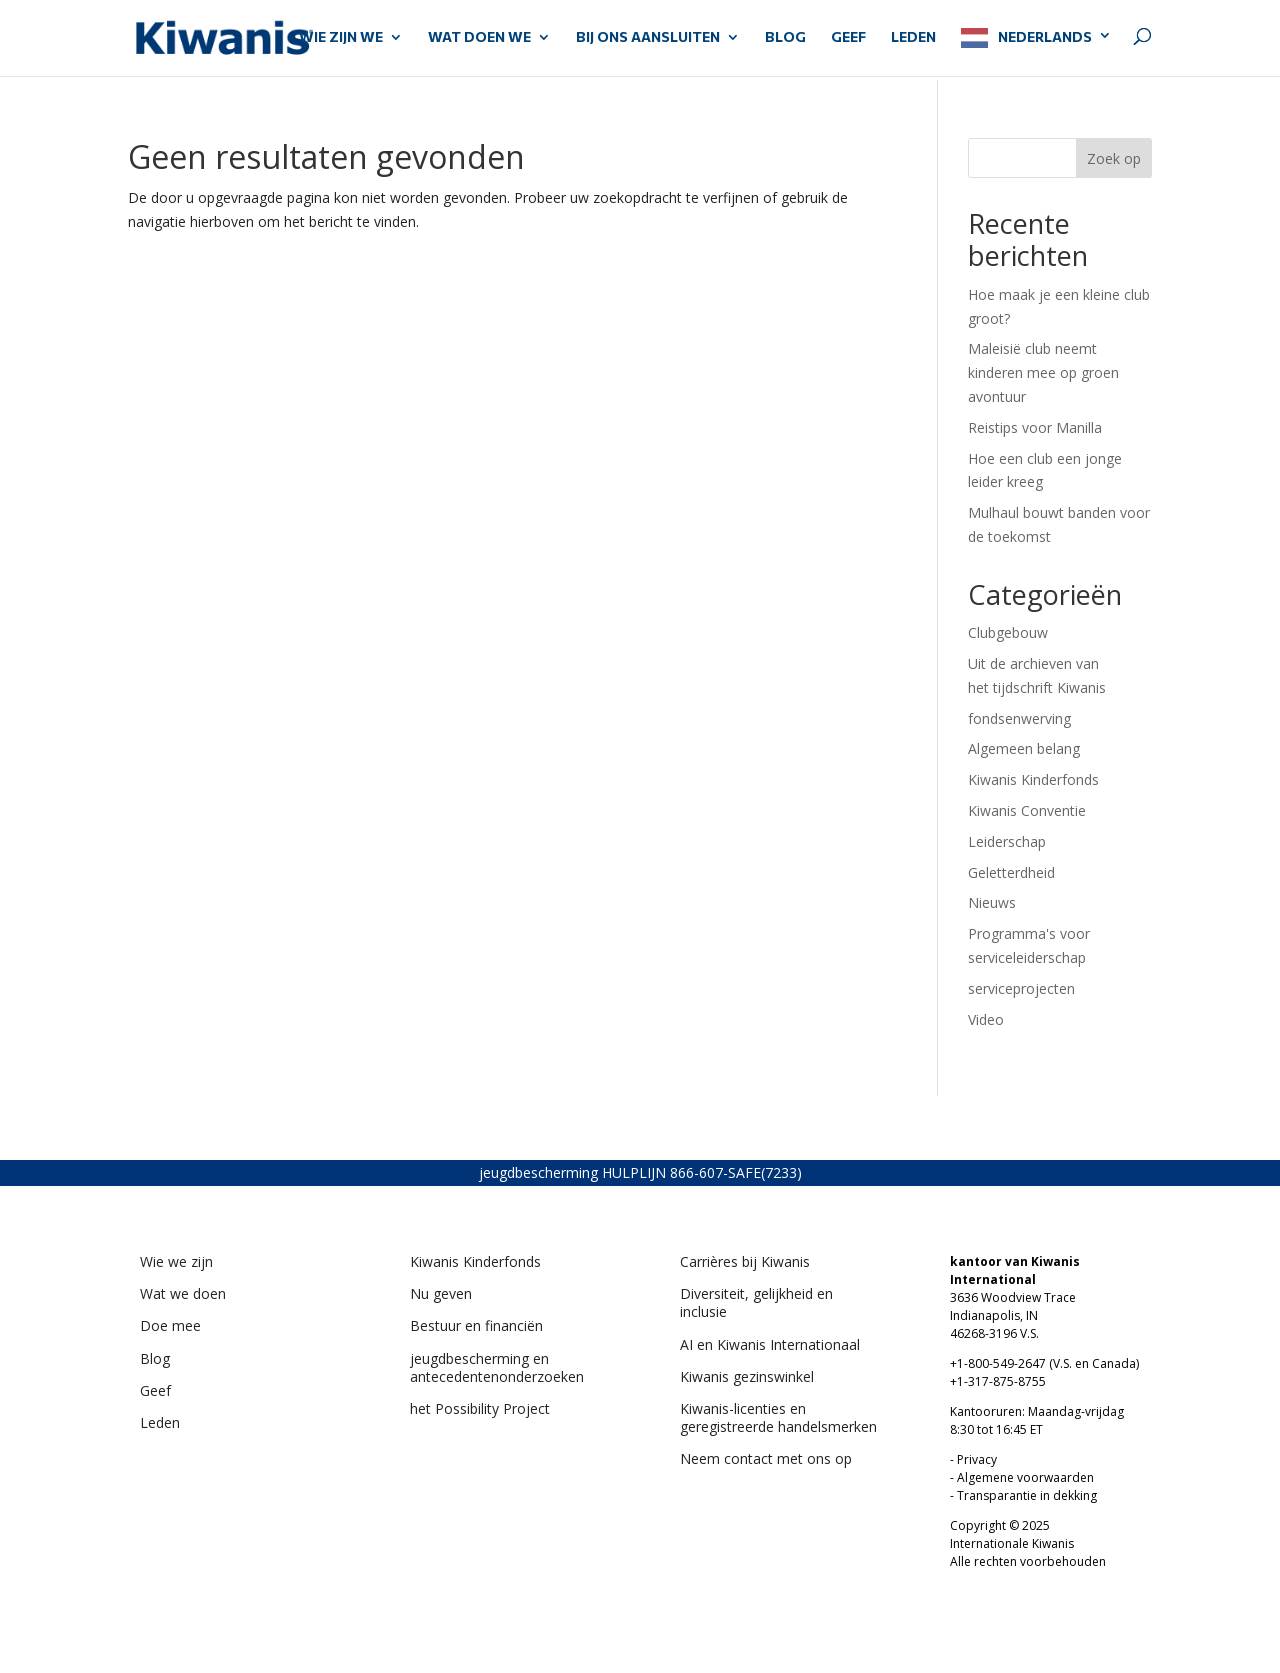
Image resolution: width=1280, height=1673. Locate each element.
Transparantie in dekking (1027, 1495)
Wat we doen (183, 1293)
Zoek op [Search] (1114, 158)
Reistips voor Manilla (1035, 427)
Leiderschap (1007, 841)
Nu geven (441, 1293)
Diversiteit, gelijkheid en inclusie (756, 1302)
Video (986, 1019)
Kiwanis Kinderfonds (1033, 779)
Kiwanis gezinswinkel (747, 1376)
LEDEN (913, 37)
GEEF (848, 37)
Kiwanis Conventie (1027, 810)
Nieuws (992, 902)
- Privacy (973, 1459)
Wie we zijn (176, 1261)
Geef (155, 1390)
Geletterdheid (1011, 872)
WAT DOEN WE (479, 37)
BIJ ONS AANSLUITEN (648, 37)
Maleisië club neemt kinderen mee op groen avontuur (1043, 372)
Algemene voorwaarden (1025, 1477)
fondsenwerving (1019, 718)
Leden (160, 1422)
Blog (785, 37)
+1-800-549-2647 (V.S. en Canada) (1044, 1363)
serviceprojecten (1021, 988)
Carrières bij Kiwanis (745, 1261)
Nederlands (1045, 36)
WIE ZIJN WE (341, 37)
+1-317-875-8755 (998, 1381)
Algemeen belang (1024, 748)
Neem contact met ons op (766, 1458)
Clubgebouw (1008, 632)
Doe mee (170, 1325)
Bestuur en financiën (476, 1325)
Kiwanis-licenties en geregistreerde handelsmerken (778, 1417)
